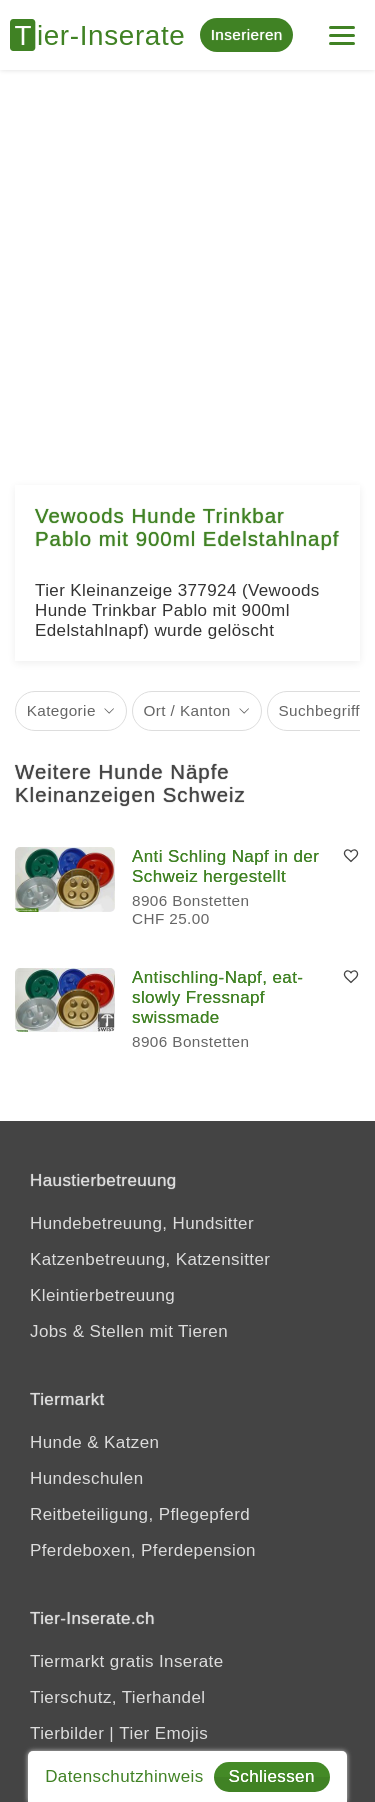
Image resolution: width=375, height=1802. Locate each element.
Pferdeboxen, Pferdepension (143, 1550)
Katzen (131, 1442)
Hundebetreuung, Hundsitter (142, 1223)
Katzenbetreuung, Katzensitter (150, 1259)
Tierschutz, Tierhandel (117, 1697)
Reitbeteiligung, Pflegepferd (140, 1514)
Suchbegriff (319, 710)
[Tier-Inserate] (105, 35)
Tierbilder (67, 1733)
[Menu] (342, 27)
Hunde (56, 1442)
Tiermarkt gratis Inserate (127, 1661)
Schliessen (272, 1776)
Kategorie (61, 710)
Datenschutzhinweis (124, 1776)
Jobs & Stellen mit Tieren (129, 1331)
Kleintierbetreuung (102, 1295)
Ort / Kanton (187, 710)
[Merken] (351, 857)
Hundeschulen (87, 1478)
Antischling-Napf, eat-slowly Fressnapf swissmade (217, 997)
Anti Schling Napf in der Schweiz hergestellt (225, 866)
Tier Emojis (163, 1733)
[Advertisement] (187, 267)
